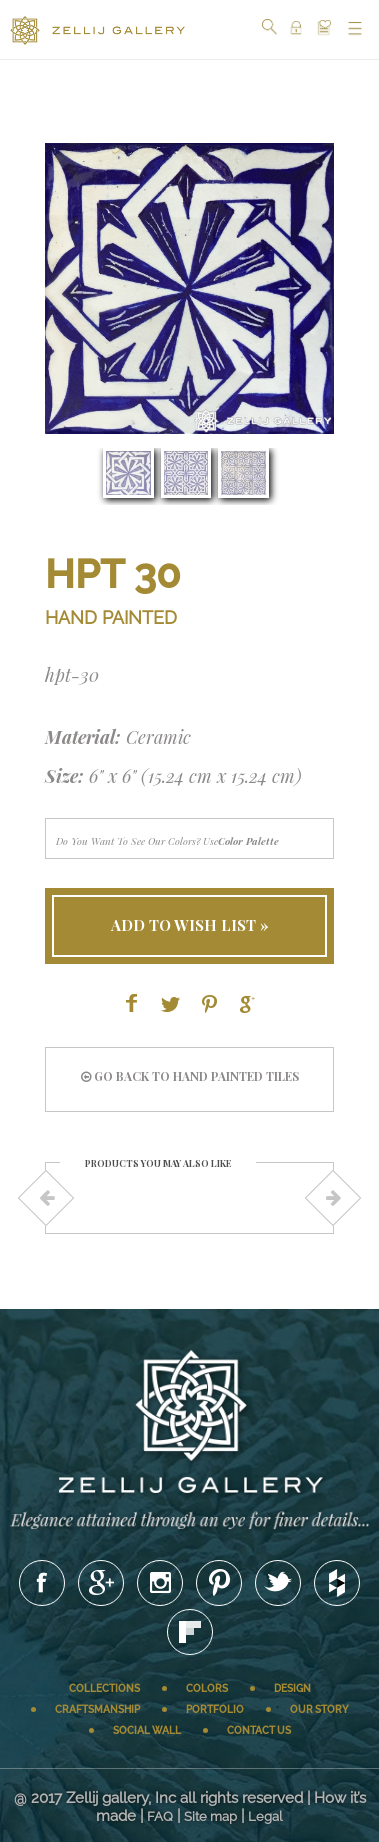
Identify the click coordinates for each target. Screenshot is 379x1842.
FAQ (160, 1816)
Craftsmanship (97, 1709)
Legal (265, 1816)
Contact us (259, 1730)
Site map (210, 1816)
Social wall (147, 1730)
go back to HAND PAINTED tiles (190, 1076)
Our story (319, 1709)
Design (292, 1688)
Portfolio (215, 1709)
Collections (104, 1688)
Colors (207, 1688)
